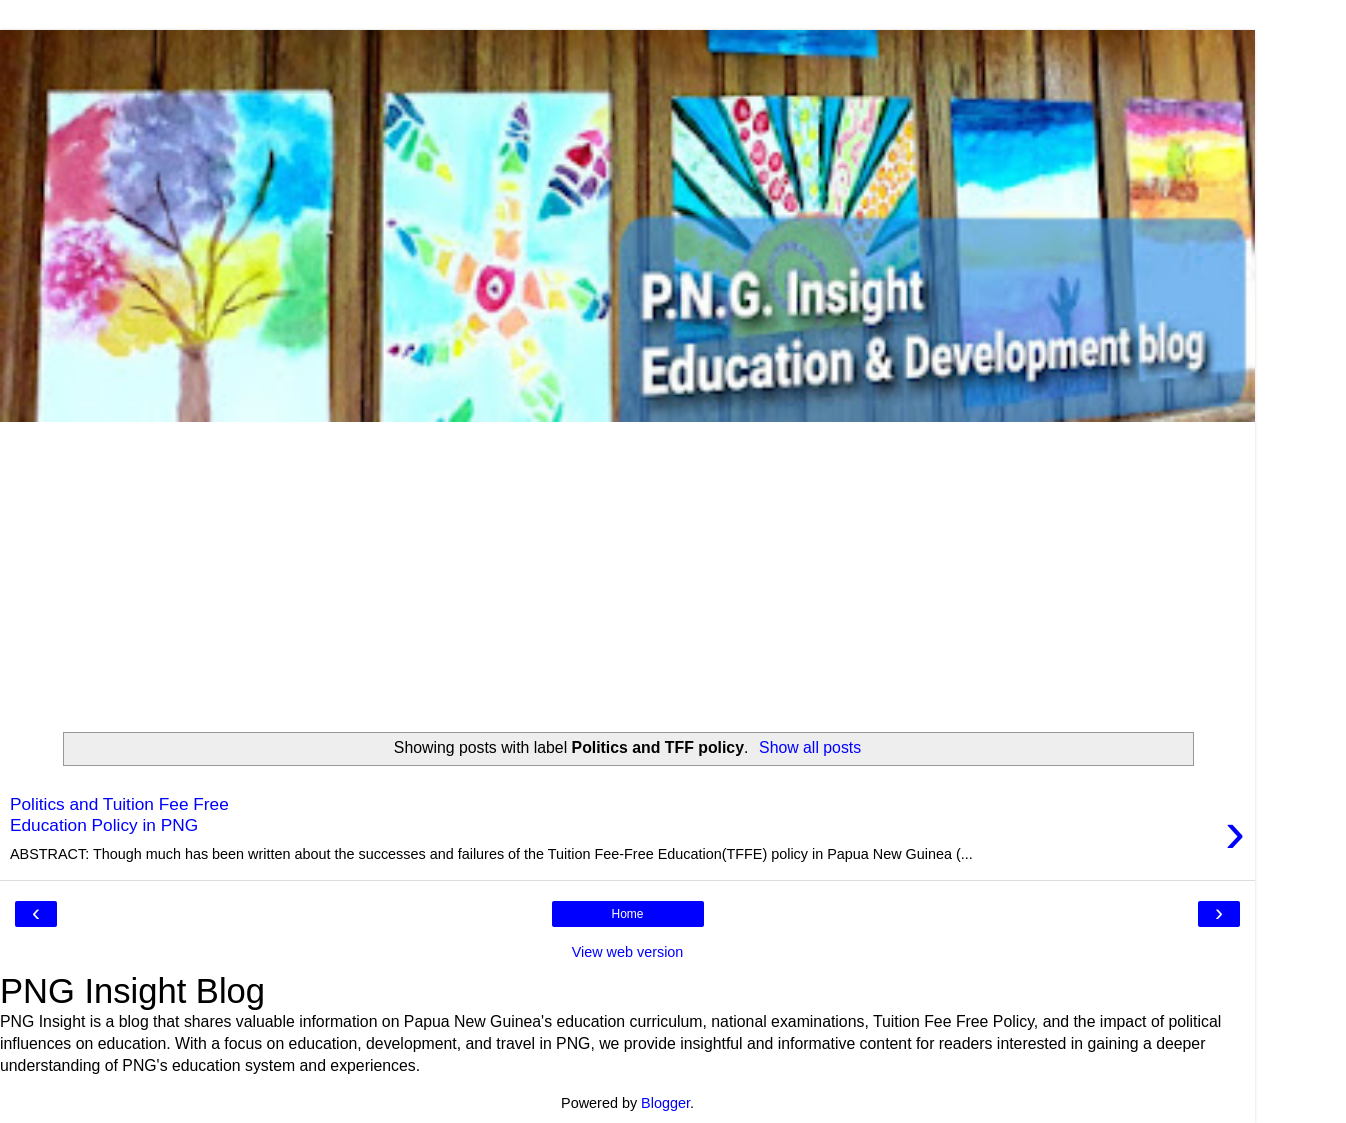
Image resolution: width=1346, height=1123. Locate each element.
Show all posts (810, 747)
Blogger (665, 1103)
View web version (628, 952)
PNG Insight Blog (132, 991)
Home (627, 914)
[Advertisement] (628, 572)
